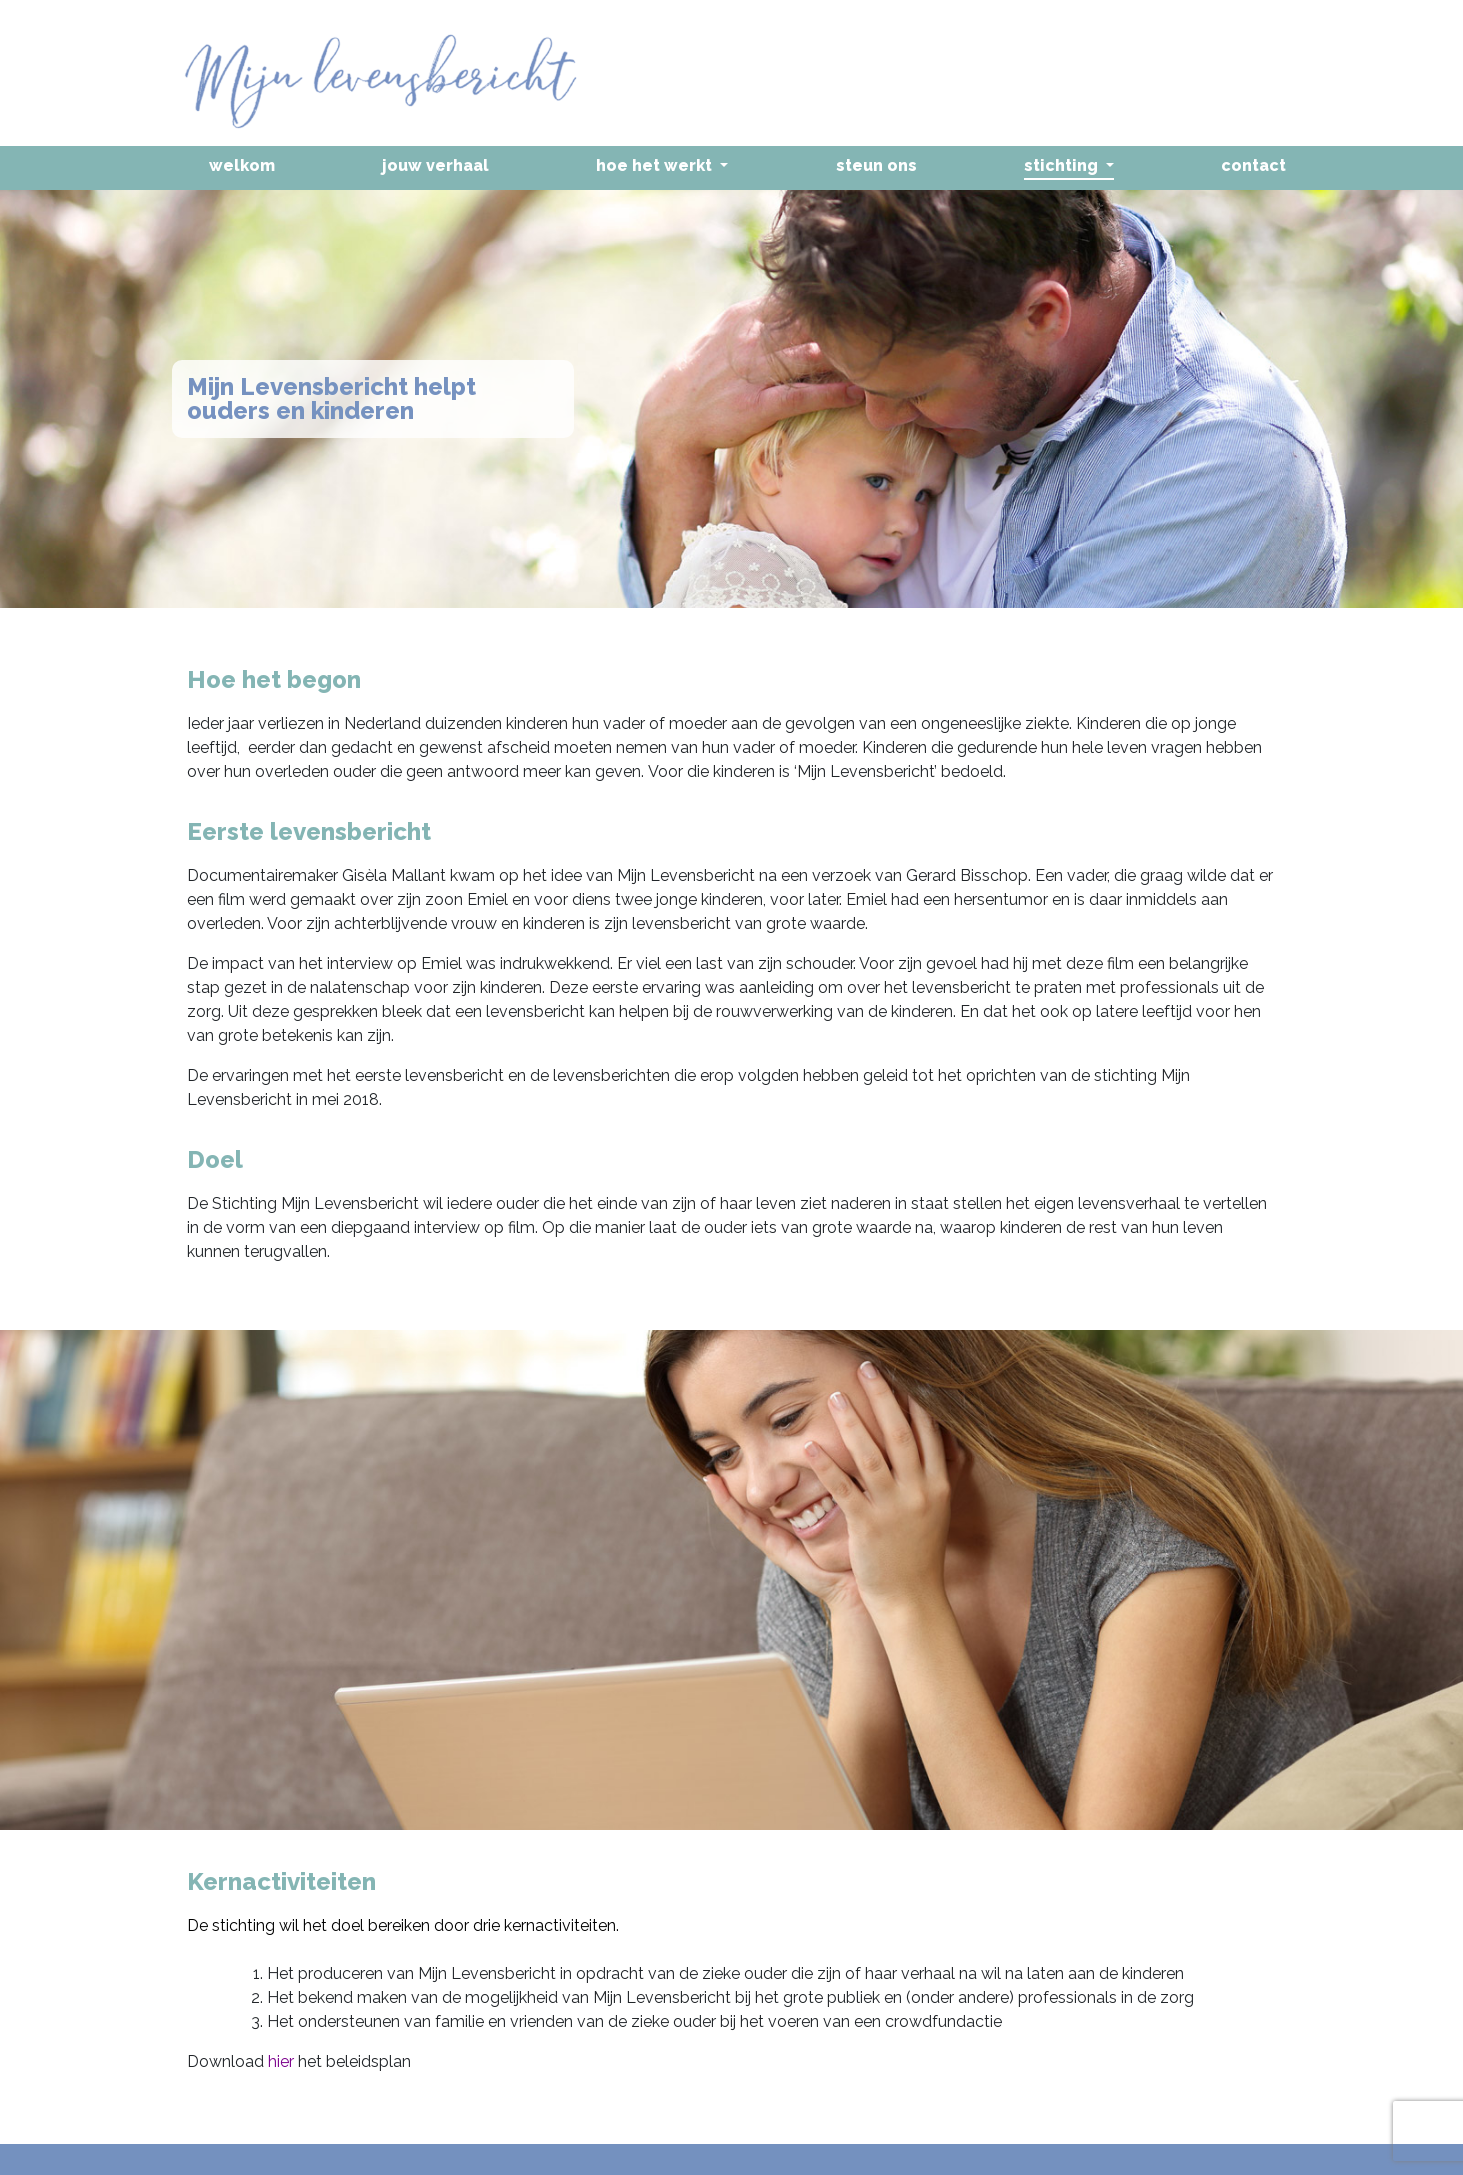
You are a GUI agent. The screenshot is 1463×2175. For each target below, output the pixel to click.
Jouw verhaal (435, 165)
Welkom (242, 165)
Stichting (1063, 165)
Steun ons (876, 165)
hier (281, 2061)
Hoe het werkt (656, 165)
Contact (1253, 165)
